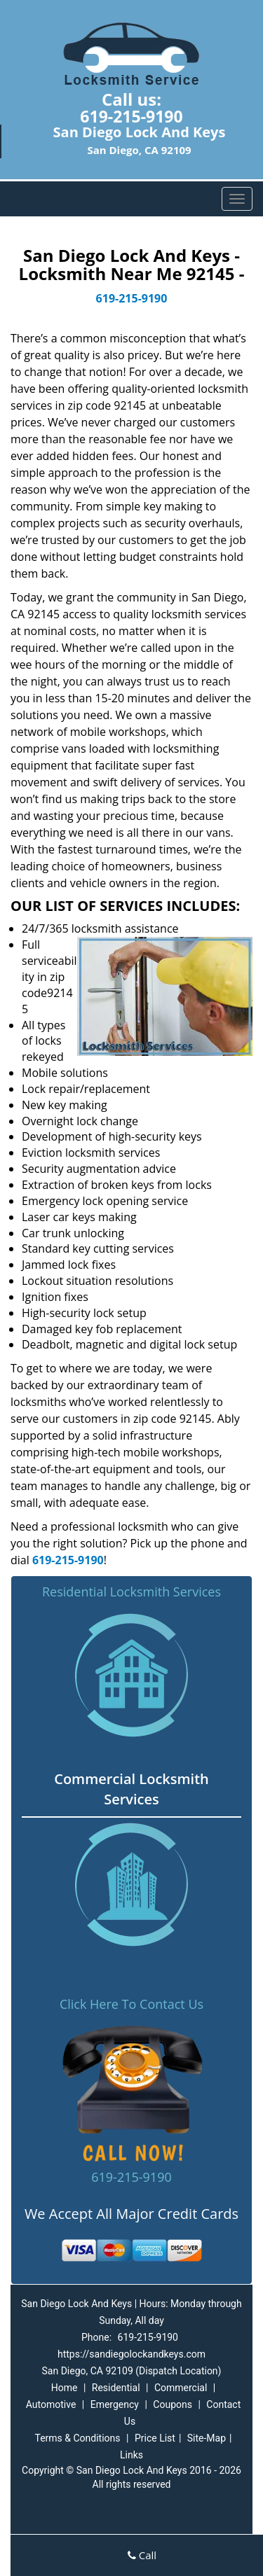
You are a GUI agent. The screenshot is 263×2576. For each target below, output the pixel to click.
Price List (155, 2438)
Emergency (114, 2404)
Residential (116, 2387)
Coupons (172, 2404)
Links (131, 2454)
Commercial (180, 2387)
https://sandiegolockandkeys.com (131, 2354)
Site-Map (206, 2438)
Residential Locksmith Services (131, 1591)
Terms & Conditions (77, 2438)
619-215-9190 (131, 116)
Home (64, 2387)
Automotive (51, 2404)
